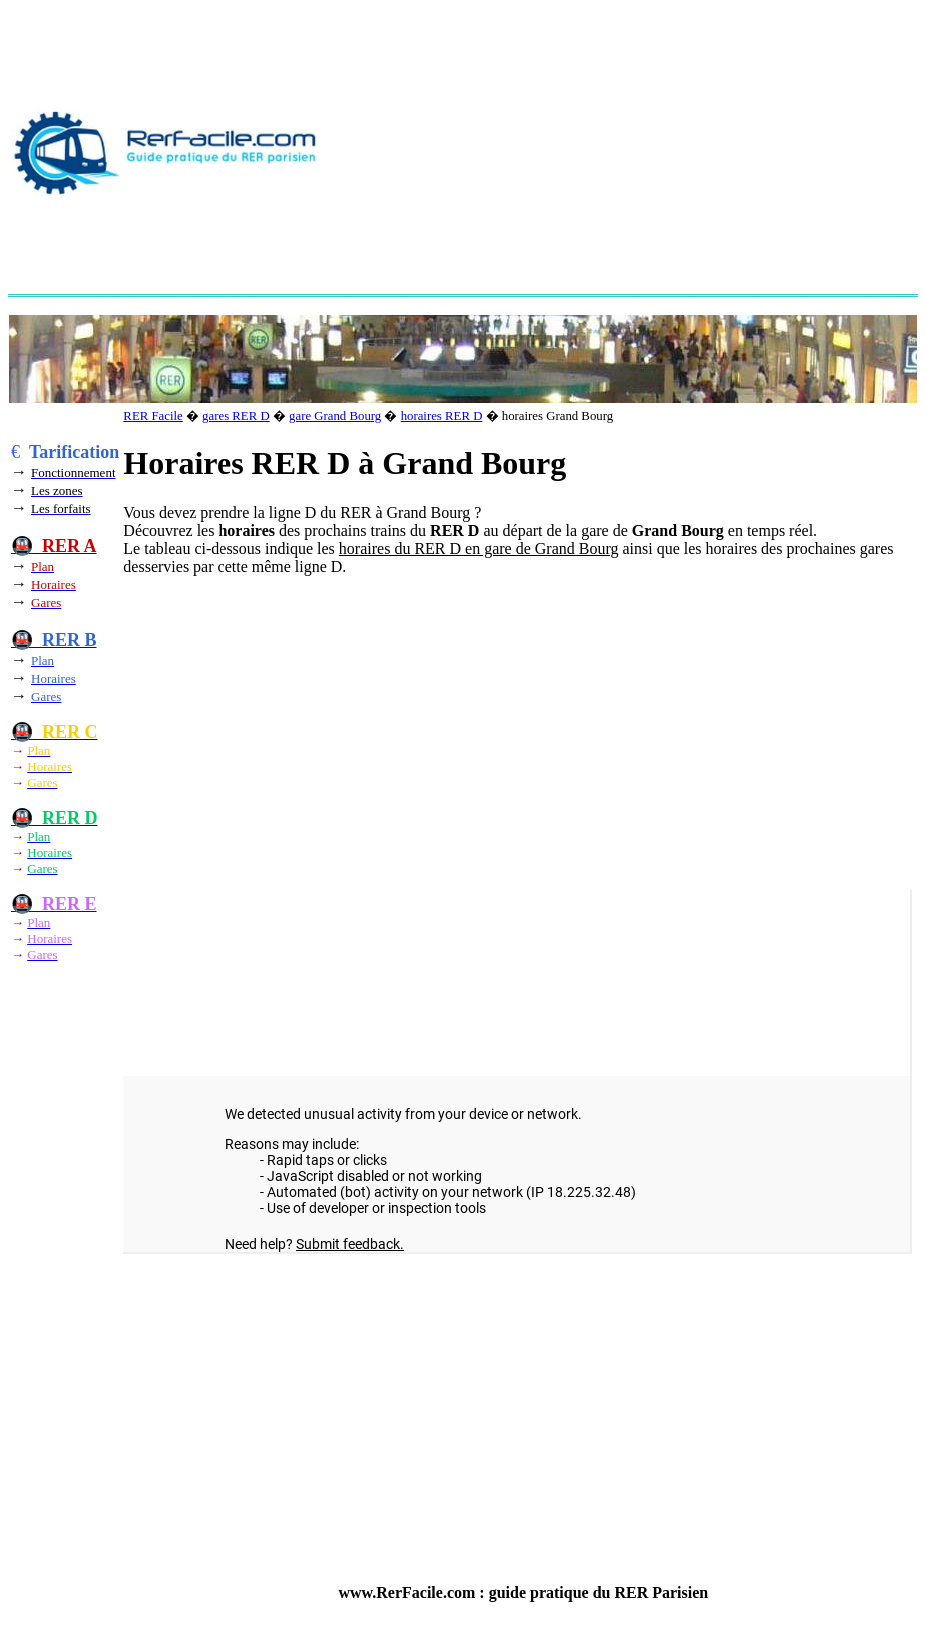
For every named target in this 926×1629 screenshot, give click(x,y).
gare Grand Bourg (335, 416)
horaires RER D (442, 416)
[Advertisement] (628, 151)
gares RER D (236, 416)
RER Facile (152, 416)
